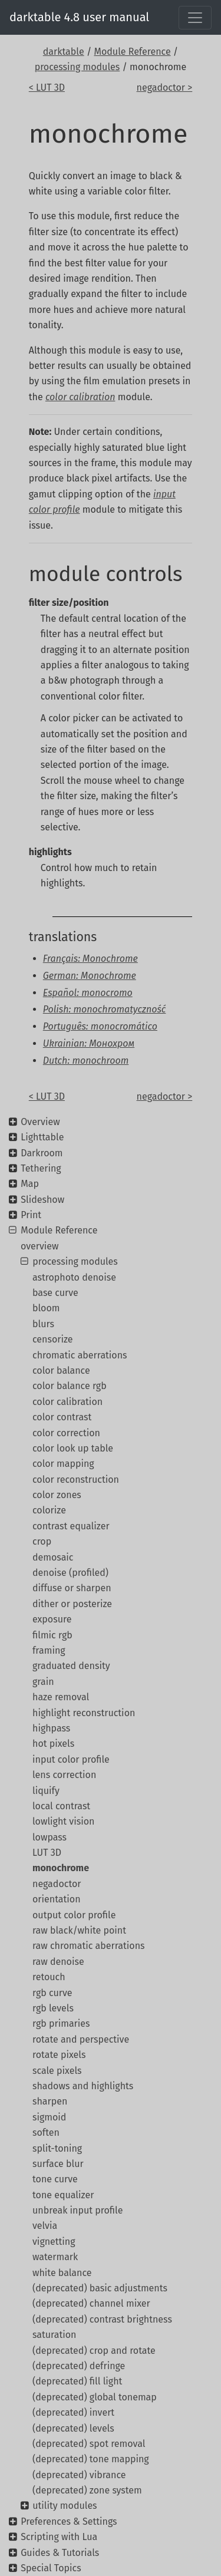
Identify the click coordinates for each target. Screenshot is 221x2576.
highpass (51, 1728)
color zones (56, 1494)
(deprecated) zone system (87, 2490)
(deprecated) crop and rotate (94, 2350)
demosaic (53, 1557)
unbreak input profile (77, 2210)
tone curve (55, 2179)
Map (30, 1183)
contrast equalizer (71, 1526)
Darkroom (41, 1153)
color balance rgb (69, 1385)
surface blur (58, 2163)
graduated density (71, 1665)
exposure (51, 1619)
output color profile (74, 1915)
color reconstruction (75, 1479)
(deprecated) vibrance (79, 2475)
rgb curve (52, 1992)
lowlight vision (63, 1821)
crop (41, 1541)
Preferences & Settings (69, 2521)
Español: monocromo (88, 992)
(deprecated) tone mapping (90, 2459)
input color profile (71, 1759)
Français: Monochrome (90, 958)
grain (43, 1681)
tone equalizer (63, 2195)
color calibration (67, 1401)
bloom (46, 1308)
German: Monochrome (89, 975)
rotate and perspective (80, 2039)
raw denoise (58, 1961)
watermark (55, 2256)
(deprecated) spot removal (88, 2443)
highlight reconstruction (83, 1713)
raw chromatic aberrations (88, 1945)
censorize (52, 1339)
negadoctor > (165, 87)
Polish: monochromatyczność (104, 1009)
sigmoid (49, 2117)
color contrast (61, 1417)
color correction (66, 1433)
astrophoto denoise (74, 1277)
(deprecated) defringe (78, 2365)
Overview (40, 1121)
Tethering (41, 1168)
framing (48, 1650)
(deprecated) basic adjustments (99, 2288)
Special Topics (51, 2568)
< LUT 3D (47, 87)
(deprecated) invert (73, 2412)
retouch (48, 1977)
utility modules (64, 2505)
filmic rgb (52, 1635)
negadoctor (56, 1883)
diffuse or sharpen (71, 1588)
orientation (56, 1899)
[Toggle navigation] (195, 17)
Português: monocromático (100, 1026)
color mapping (63, 1463)
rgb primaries (61, 2023)
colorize (49, 1510)
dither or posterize (72, 1603)
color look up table (72, 1448)
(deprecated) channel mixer (91, 2303)
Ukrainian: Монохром (88, 1043)
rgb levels (53, 2008)
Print (31, 1215)
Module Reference (132, 51)
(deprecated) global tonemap (94, 2397)
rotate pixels (58, 2054)
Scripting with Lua (59, 2536)
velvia (44, 2225)
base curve (55, 1292)
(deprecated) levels (73, 2428)
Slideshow (42, 1199)
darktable (63, 51)
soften (46, 2132)
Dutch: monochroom (86, 1060)
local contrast (61, 1806)
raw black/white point (79, 1930)
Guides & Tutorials (60, 2552)
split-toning (57, 2148)
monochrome (60, 1868)
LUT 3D (46, 1852)
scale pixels (57, 2070)
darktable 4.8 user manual (79, 17)
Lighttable (42, 1137)
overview (40, 1246)
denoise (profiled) (70, 1572)
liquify (46, 1790)
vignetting (53, 2241)
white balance (61, 2272)
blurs (43, 1324)
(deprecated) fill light (77, 2381)
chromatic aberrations (79, 1355)
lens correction (64, 1774)
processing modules (77, 66)
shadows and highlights (82, 2086)
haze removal (60, 1697)
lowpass (49, 1837)
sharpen (49, 2101)
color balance (61, 1370)
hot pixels (53, 1743)
